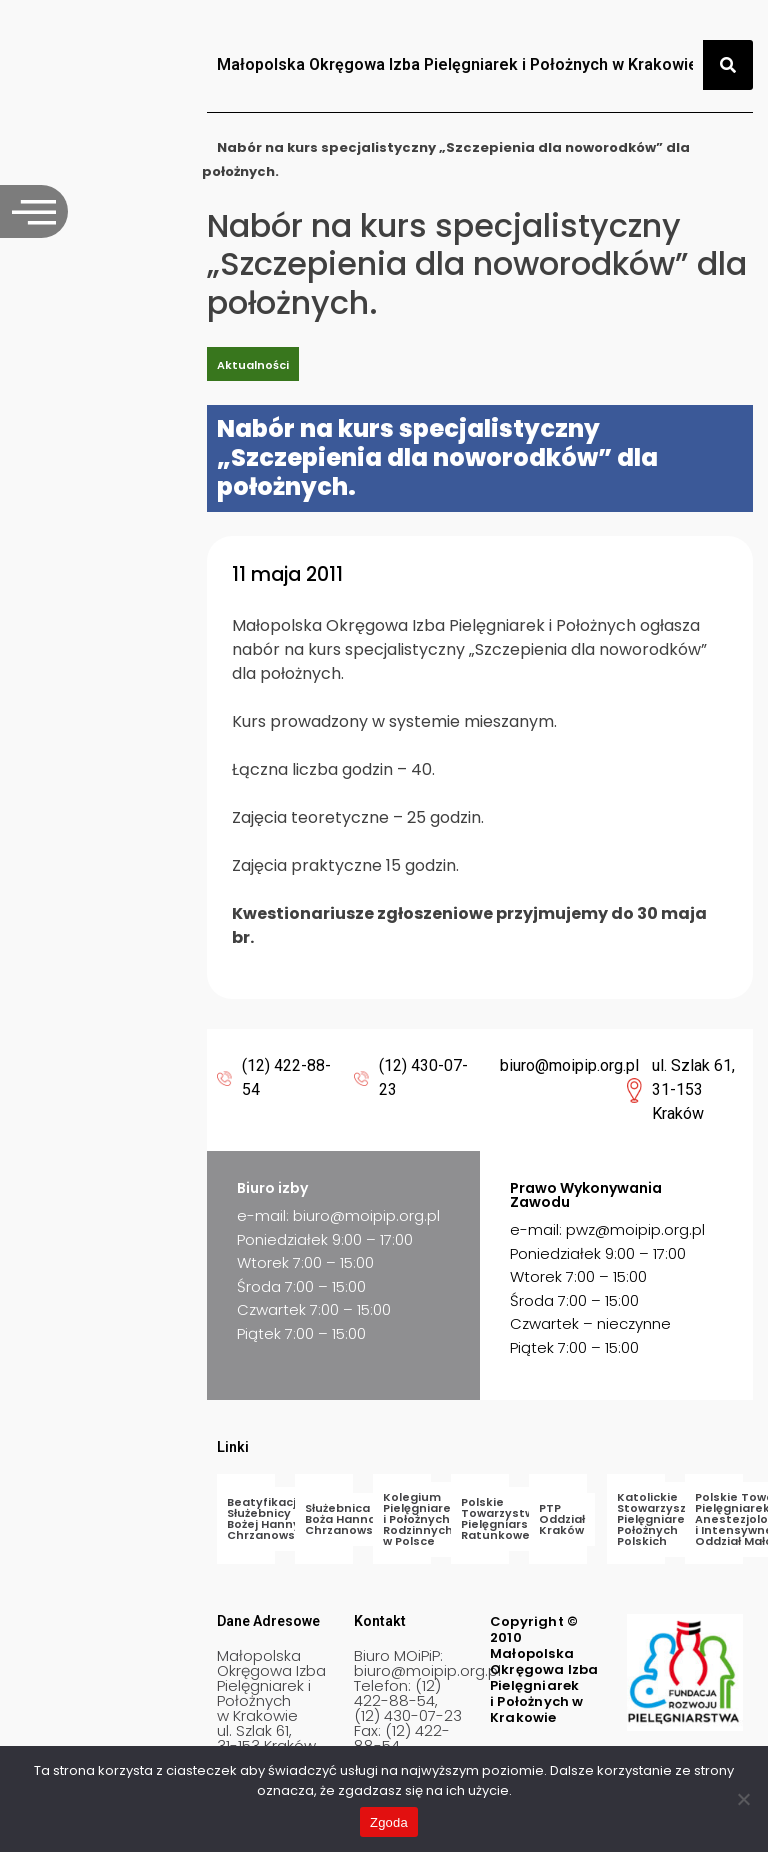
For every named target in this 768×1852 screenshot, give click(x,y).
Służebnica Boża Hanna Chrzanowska (346, 1519)
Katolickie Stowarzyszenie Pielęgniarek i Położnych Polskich (665, 1519)
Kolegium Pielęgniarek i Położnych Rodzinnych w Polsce (420, 1519)
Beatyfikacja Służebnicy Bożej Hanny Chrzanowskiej (271, 1518)
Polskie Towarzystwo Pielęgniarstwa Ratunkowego (506, 1518)
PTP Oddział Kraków (562, 1519)
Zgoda (389, 1822)
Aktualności (253, 365)
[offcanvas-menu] (34, 211)
